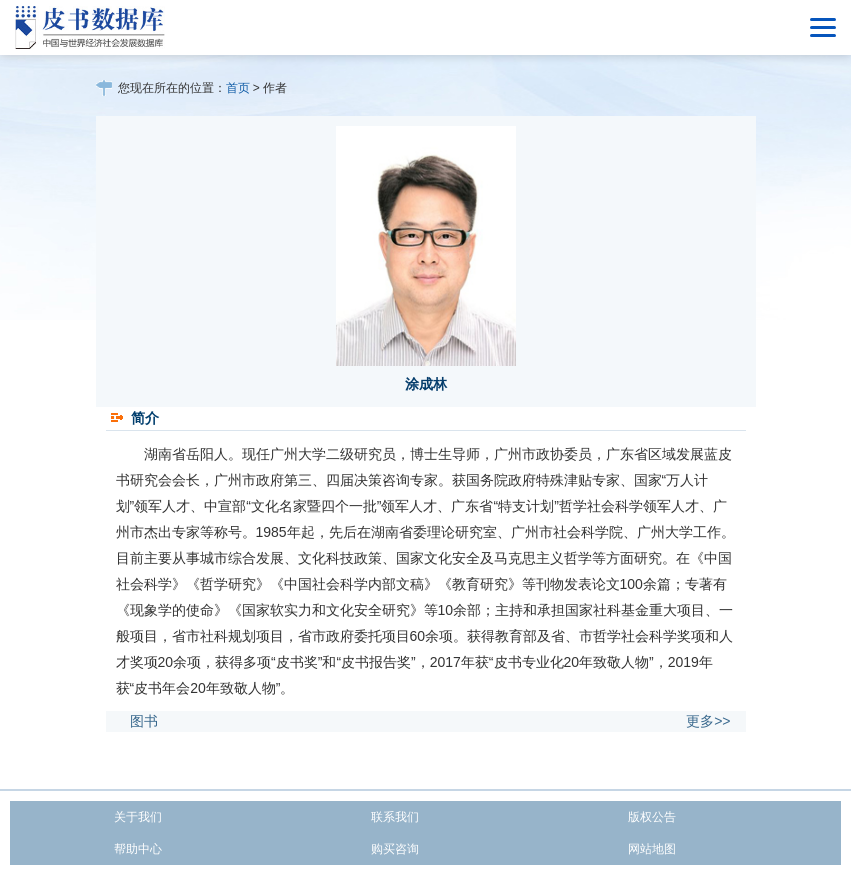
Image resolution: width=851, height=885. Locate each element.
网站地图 (652, 849)
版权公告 (652, 817)
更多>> (708, 721)
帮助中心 (138, 849)
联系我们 (395, 817)
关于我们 (138, 817)
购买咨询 (395, 849)
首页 (238, 88)
